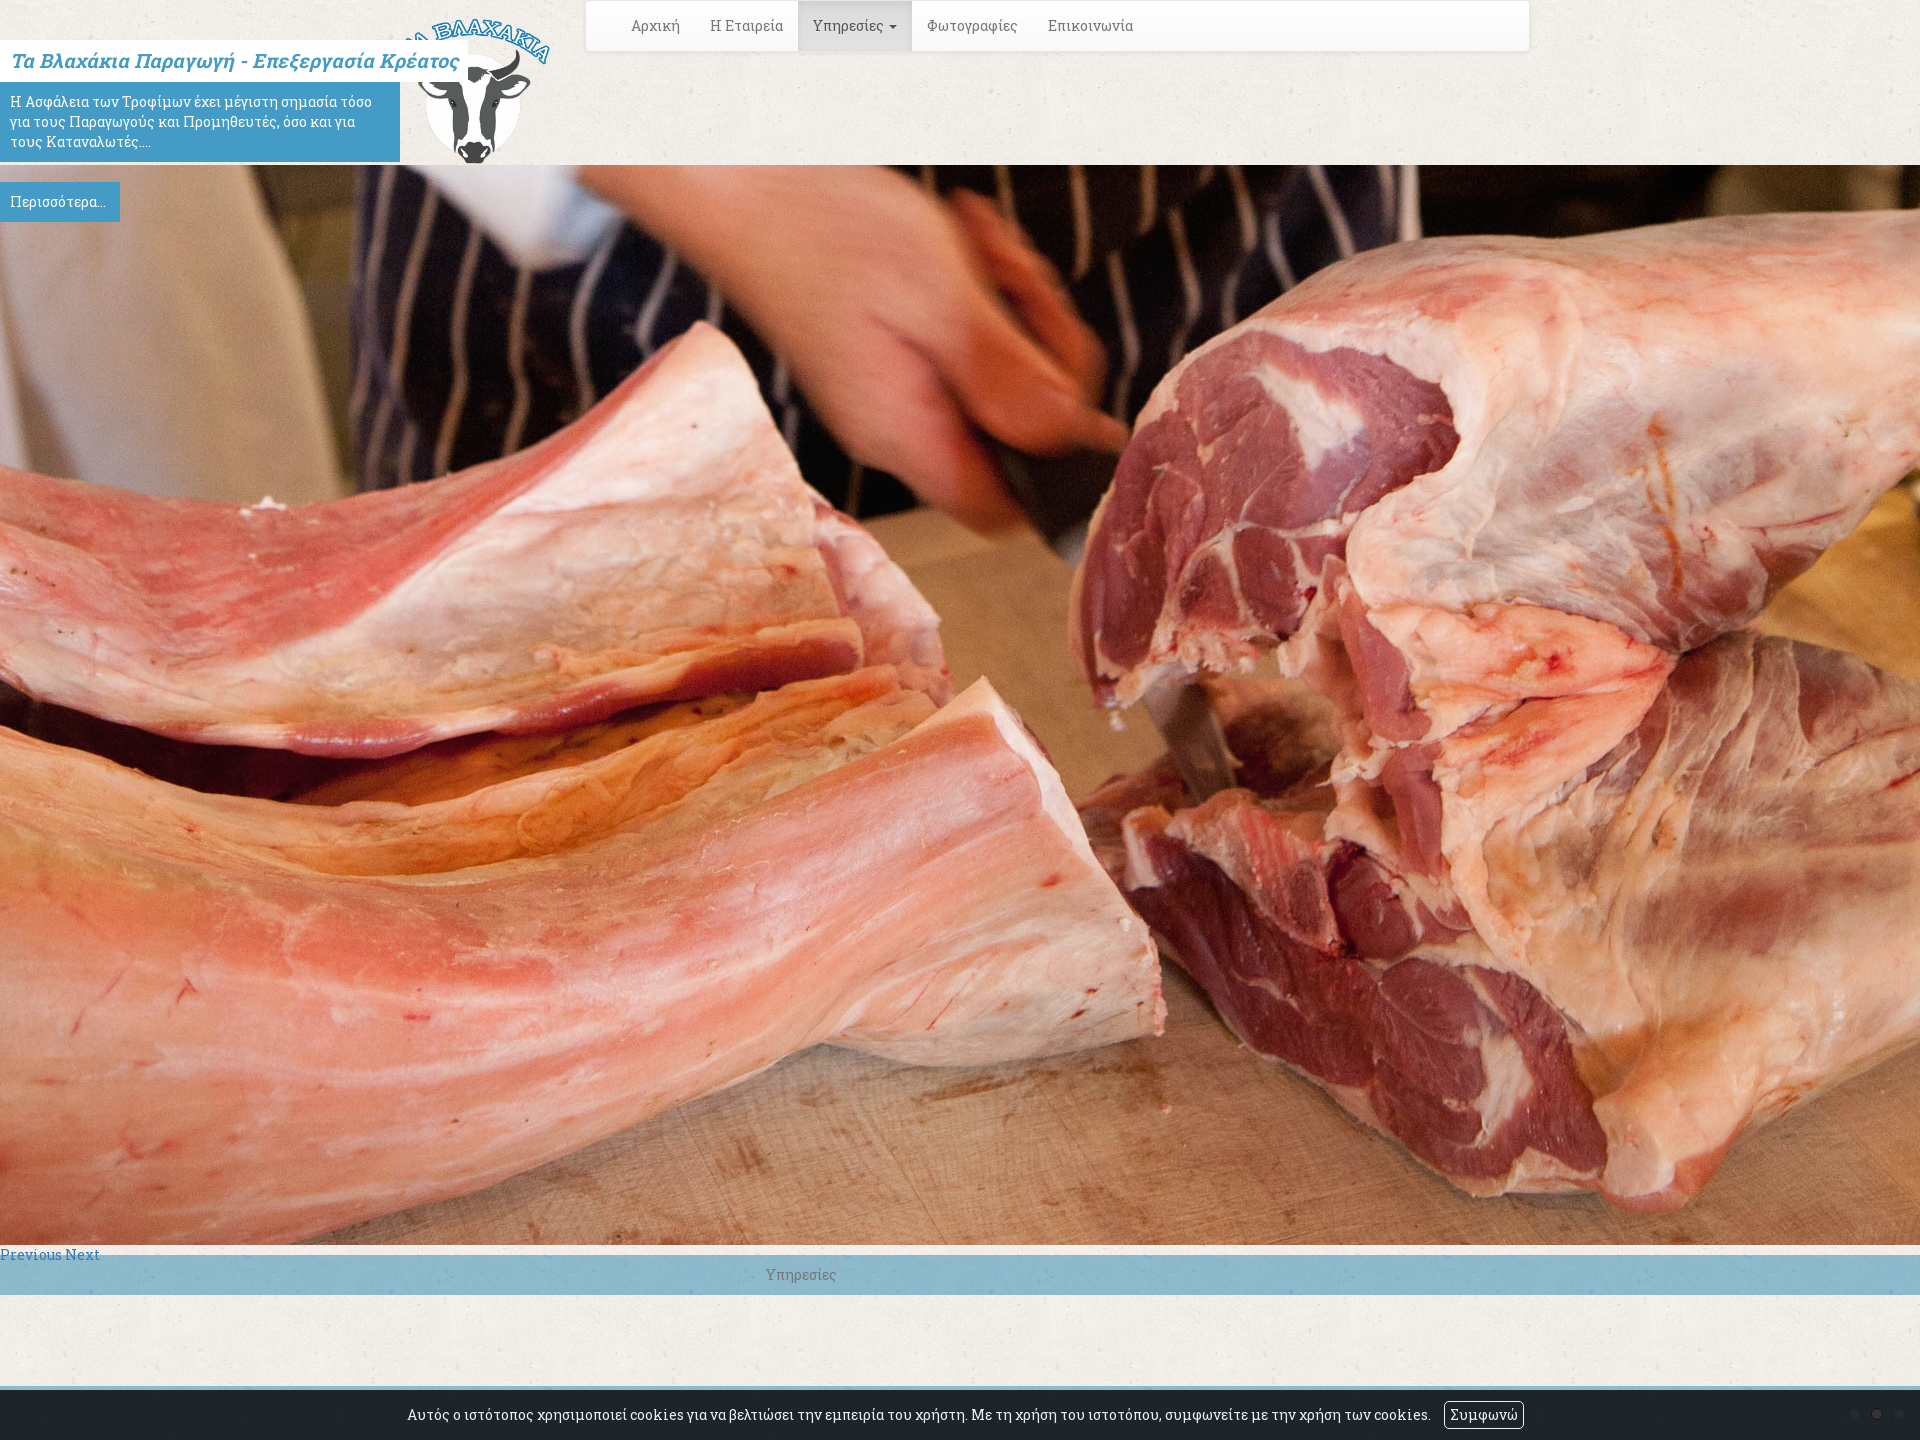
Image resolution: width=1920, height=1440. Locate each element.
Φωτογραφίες (972, 25)
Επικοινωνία (1090, 25)
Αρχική (655, 25)
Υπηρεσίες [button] (855, 25)
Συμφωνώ (1484, 1414)
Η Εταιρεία (746, 25)
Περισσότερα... (58, 201)
